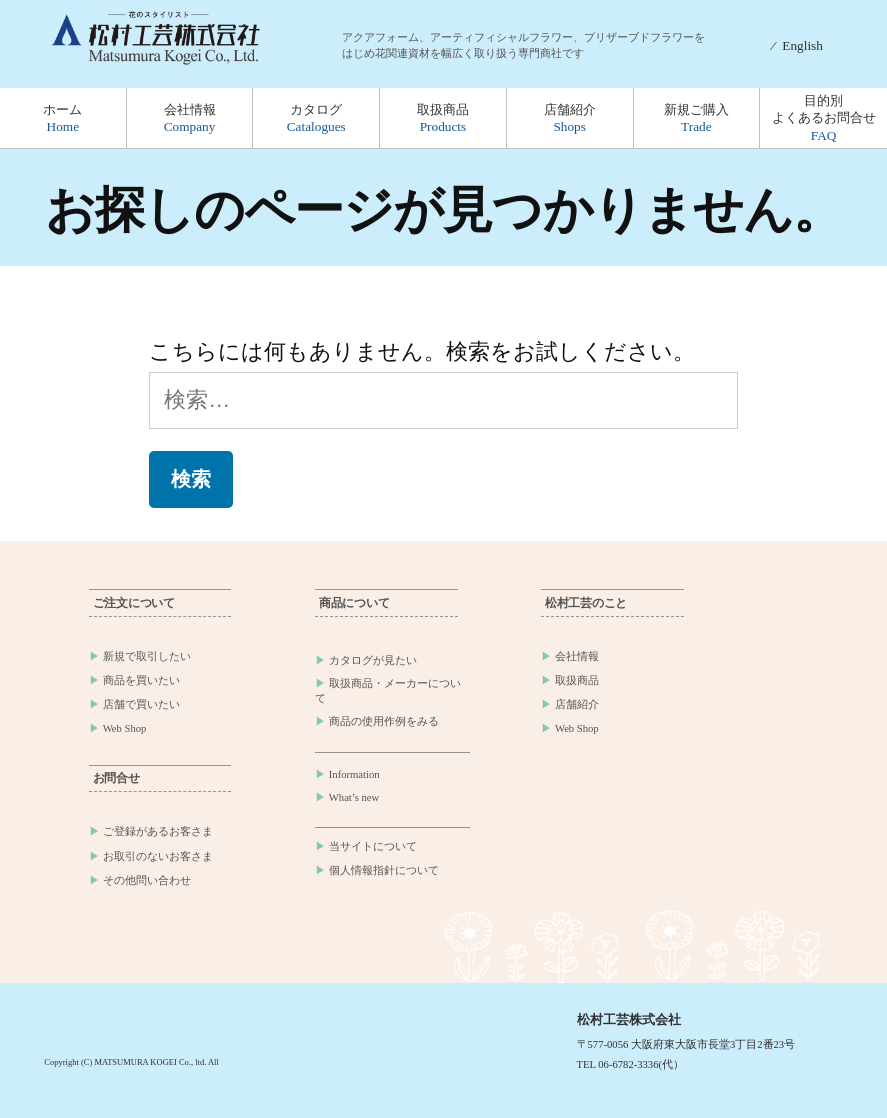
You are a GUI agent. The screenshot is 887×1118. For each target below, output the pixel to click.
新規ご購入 (696, 118)
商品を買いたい (141, 680)
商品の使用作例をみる (384, 721)
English (802, 45)
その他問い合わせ (147, 880)
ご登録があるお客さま (158, 831)
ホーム (62, 118)
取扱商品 (443, 118)
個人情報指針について (384, 870)
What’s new (354, 797)
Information (354, 774)
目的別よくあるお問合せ (824, 118)
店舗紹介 (570, 118)
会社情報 (190, 118)
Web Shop (125, 728)
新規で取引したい (147, 656)
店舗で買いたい (141, 704)
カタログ (316, 118)
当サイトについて (373, 846)
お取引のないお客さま (158, 856)
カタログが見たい (373, 660)
